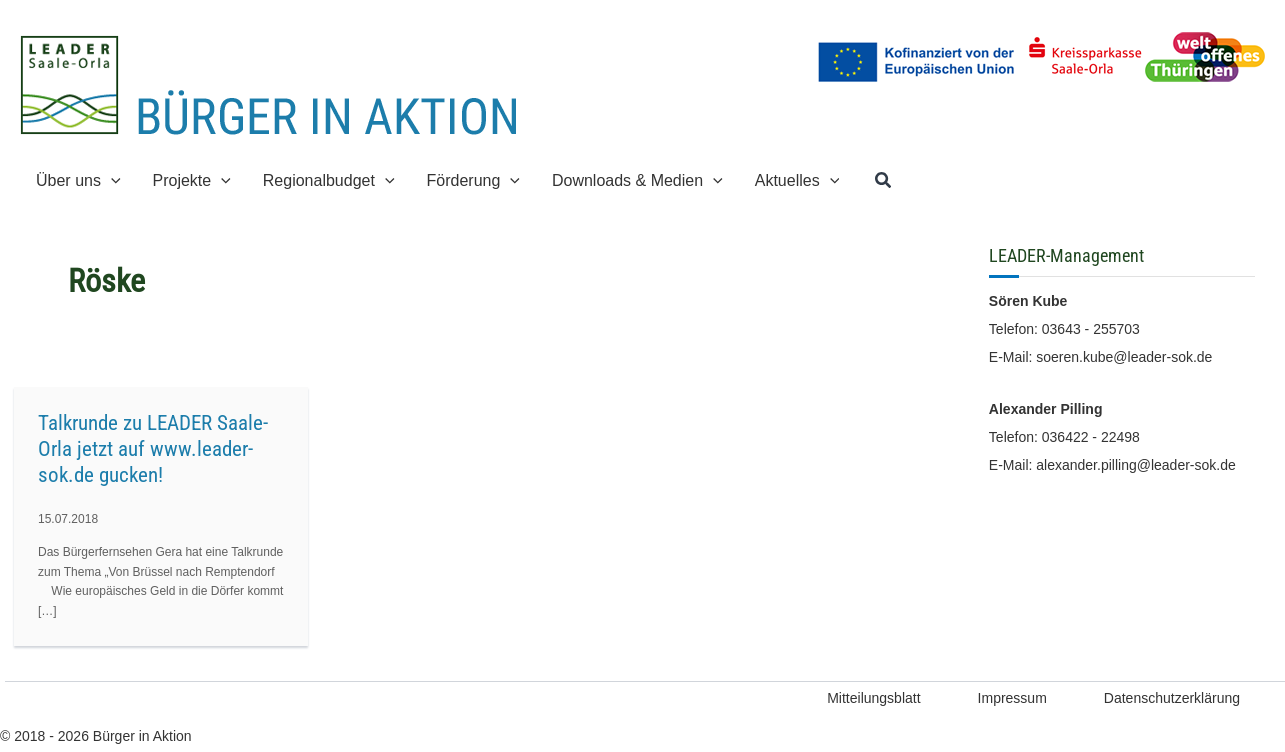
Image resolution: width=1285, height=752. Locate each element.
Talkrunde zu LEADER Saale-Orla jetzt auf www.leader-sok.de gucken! (153, 449)
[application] (111, 180)
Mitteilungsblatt (873, 698)
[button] (78, 180)
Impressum (1012, 698)
